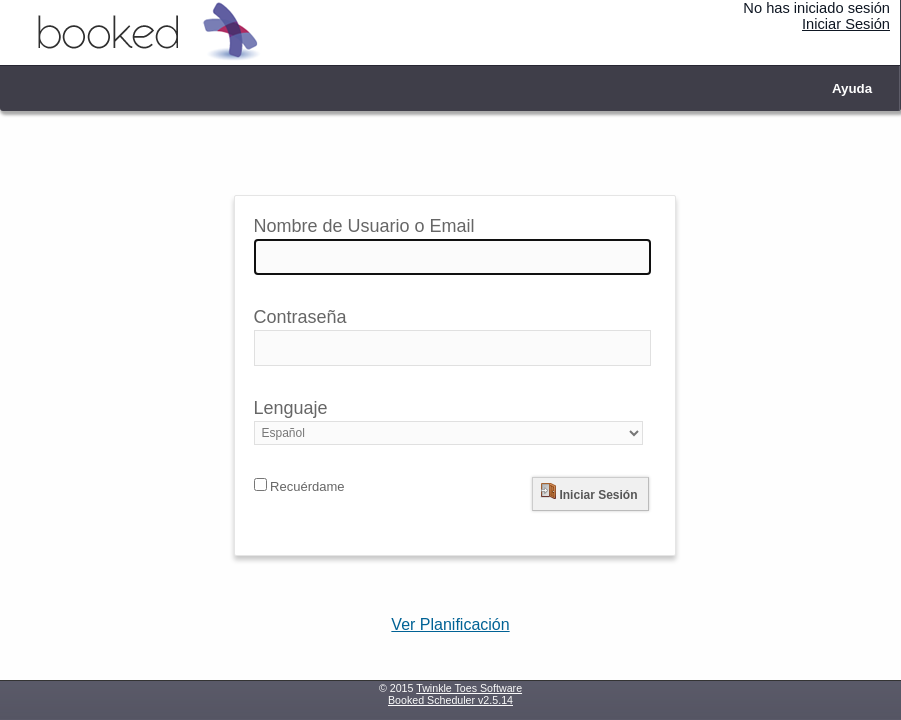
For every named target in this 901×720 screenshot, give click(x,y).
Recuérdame (299, 486)
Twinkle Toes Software (469, 688)
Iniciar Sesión (846, 24)
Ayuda (852, 88)
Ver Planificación (450, 624)
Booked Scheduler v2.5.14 (450, 700)
